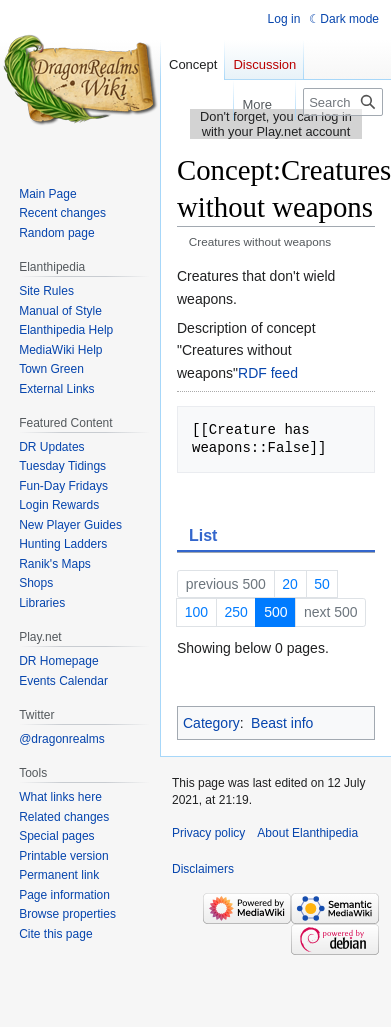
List (203, 535)
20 (290, 584)
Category (211, 723)
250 (235, 612)
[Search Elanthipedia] (343, 102)
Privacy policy (208, 833)
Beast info (282, 723)
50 (322, 584)
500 (275, 612)
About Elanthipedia (307, 833)
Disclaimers (203, 869)
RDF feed (268, 373)
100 (196, 612)
